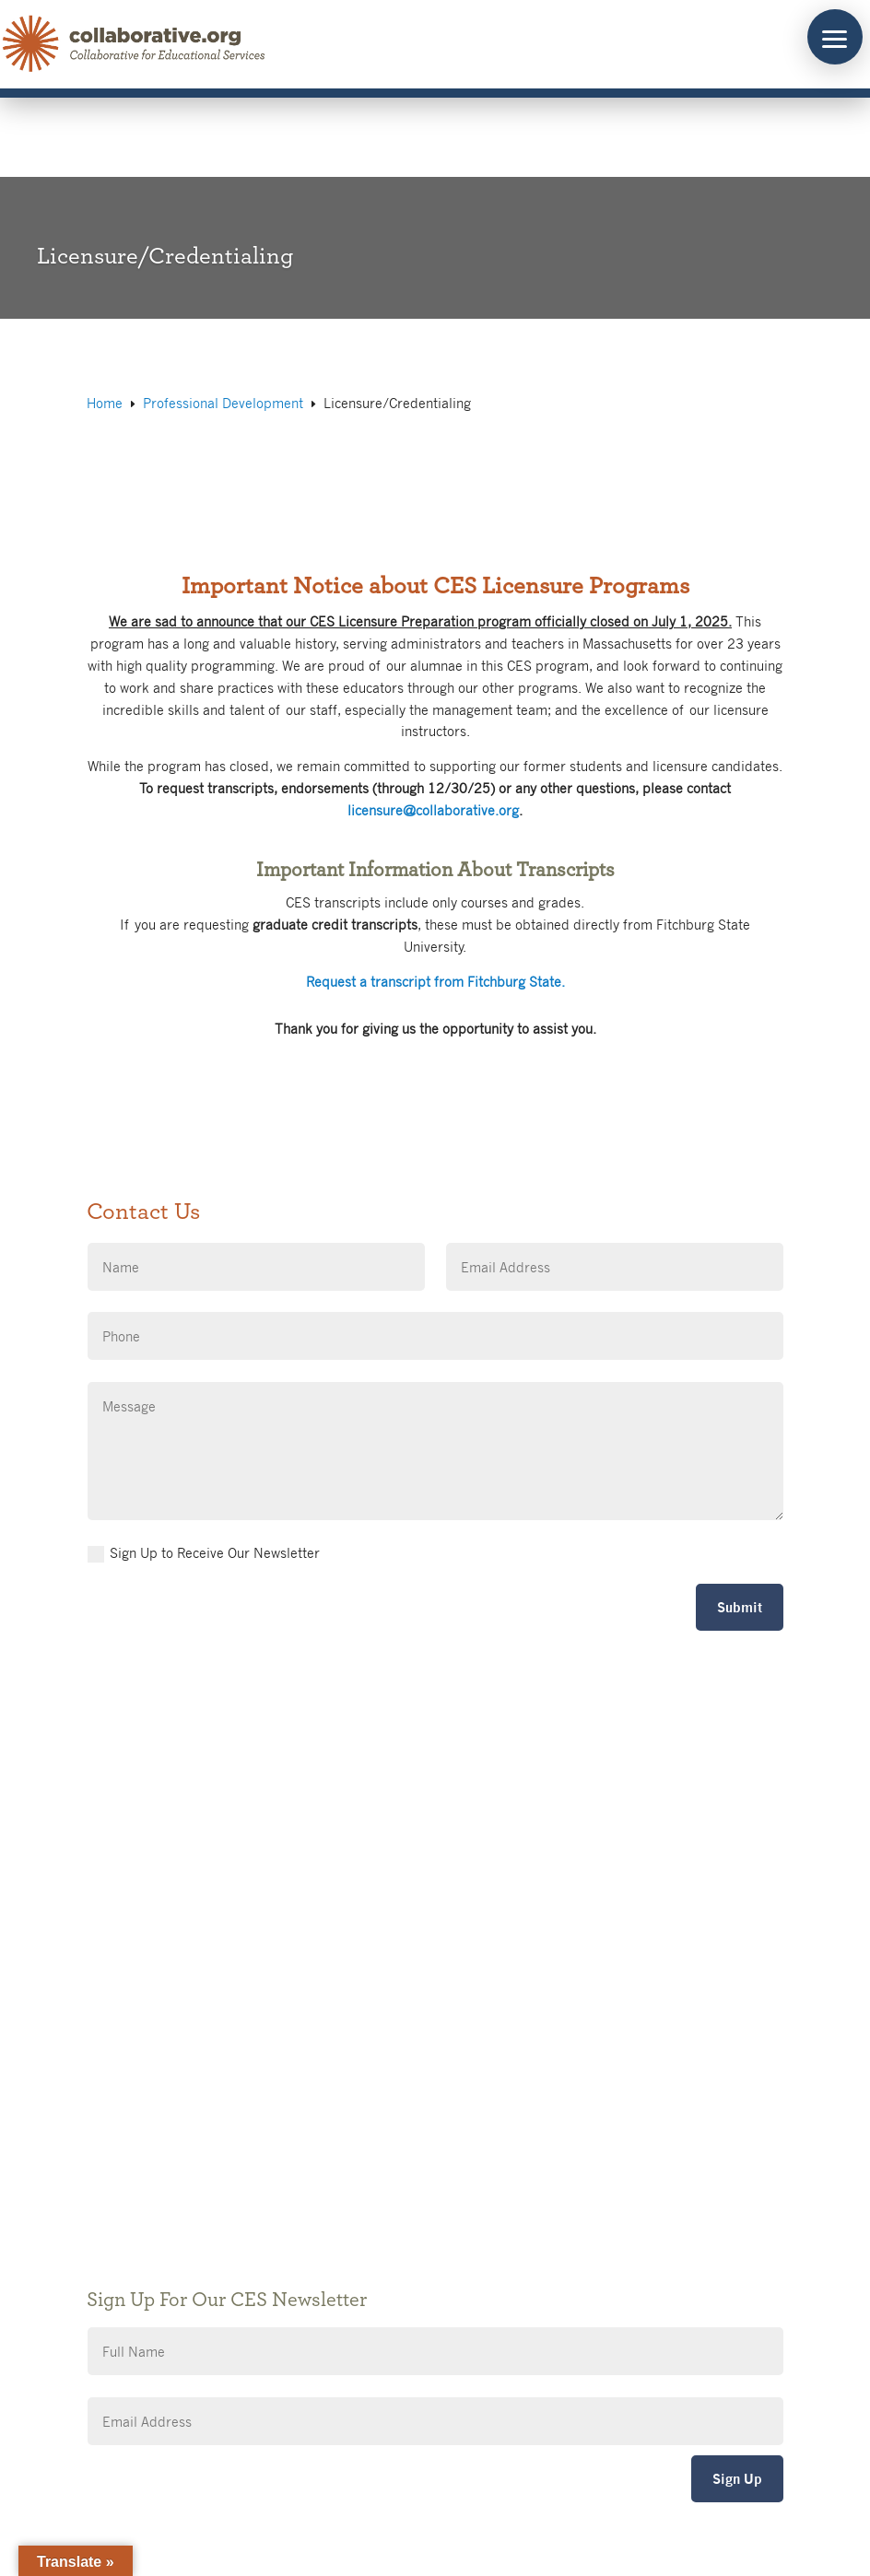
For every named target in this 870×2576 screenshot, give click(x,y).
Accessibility (391, 2140)
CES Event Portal (405, 2167)
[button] (835, 36)
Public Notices (397, 2057)
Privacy (376, 2112)
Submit (739, 1607)
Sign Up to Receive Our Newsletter (204, 1553)
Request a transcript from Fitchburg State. (435, 981)
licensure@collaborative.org (433, 810)
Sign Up (737, 2479)
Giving (373, 2084)
